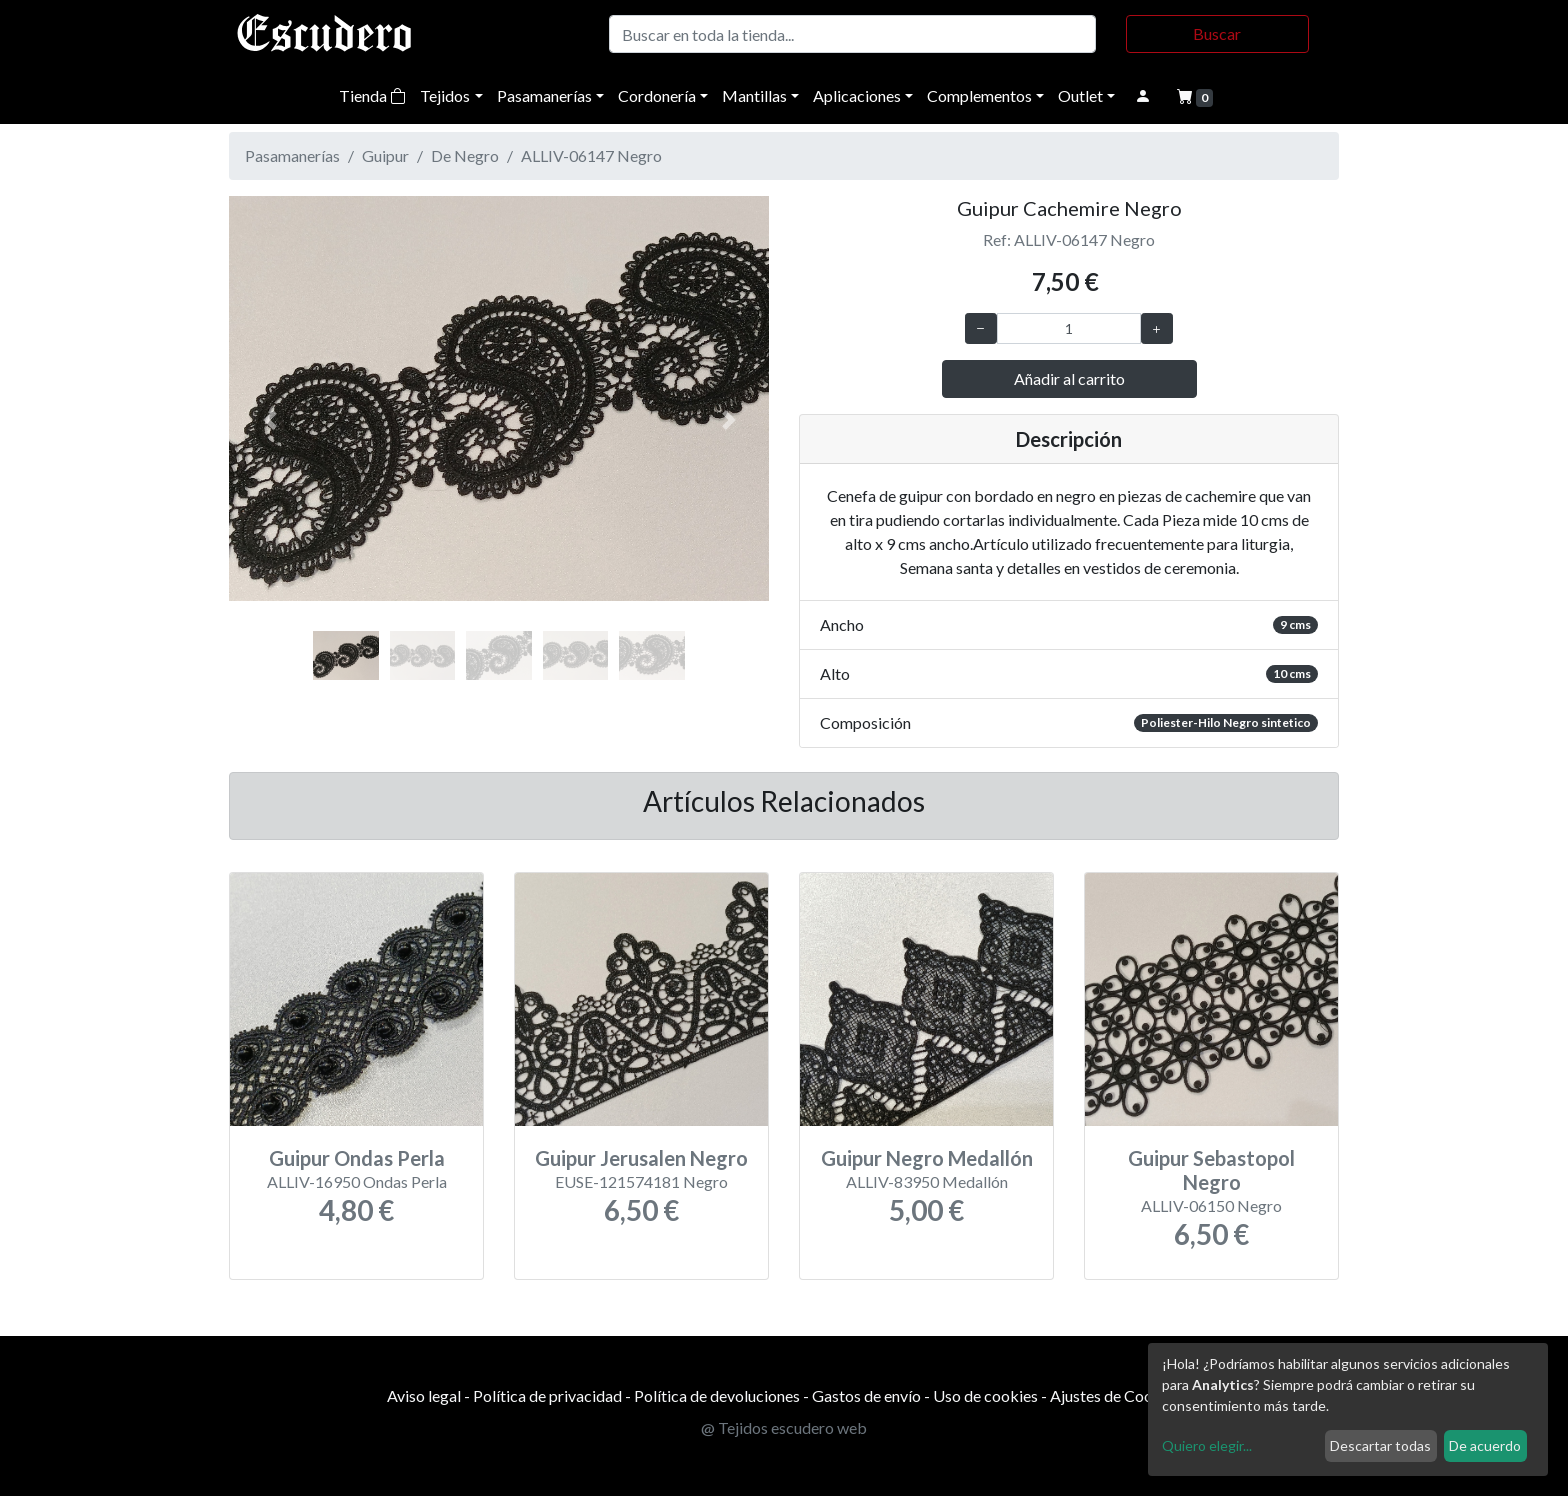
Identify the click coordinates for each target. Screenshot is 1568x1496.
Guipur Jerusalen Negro (641, 1158)
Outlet (1080, 95)
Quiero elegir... (1207, 1445)
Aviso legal (424, 1395)
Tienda (372, 95)
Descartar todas (1380, 1445)
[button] (269, 420)
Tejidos (445, 95)
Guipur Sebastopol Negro (1211, 1170)
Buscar (1217, 33)
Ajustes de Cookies (1115, 1395)
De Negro (465, 155)
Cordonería (657, 95)
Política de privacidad (547, 1395)
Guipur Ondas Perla (357, 1158)
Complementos (979, 95)
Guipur (385, 155)
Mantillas (754, 95)
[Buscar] (852, 34)
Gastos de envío (866, 1395)
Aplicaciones (857, 95)
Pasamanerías (544, 95)
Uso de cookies (985, 1395)
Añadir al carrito (1069, 378)
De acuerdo (1485, 1445)
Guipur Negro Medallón (927, 1158)
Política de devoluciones (717, 1395)
